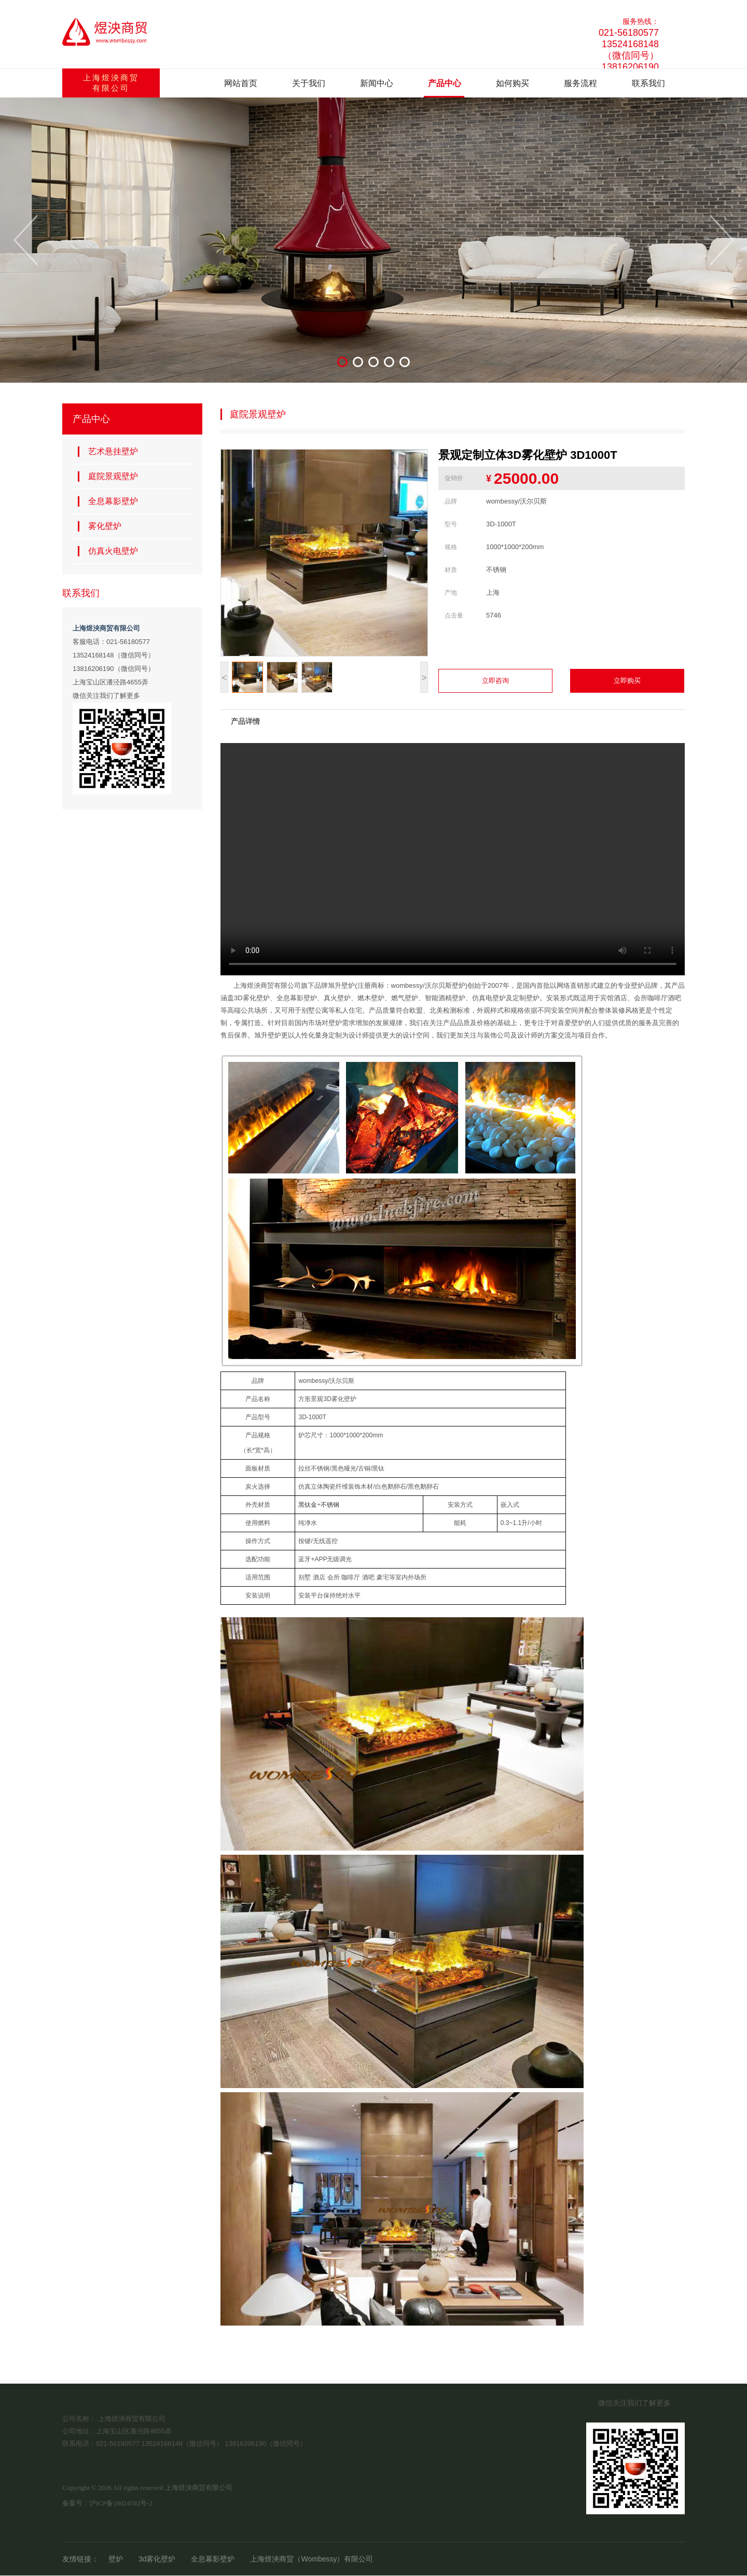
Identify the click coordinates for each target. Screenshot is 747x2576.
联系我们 (648, 83)
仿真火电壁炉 (108, 551)
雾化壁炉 (99, 526)
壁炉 (115, 2559)
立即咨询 (495, 680)
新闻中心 (376, 83)
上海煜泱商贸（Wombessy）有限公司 (311, 2559)
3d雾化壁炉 (157, 2559)
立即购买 (627, 680)
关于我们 (308, 83)
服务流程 (580, 83)
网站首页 (240, 83)
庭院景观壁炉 (108, 476)
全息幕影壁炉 (108, 501)
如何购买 (512, 83)
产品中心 (444, 83)
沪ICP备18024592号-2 (121, 2503)
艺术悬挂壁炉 (108, 451)
